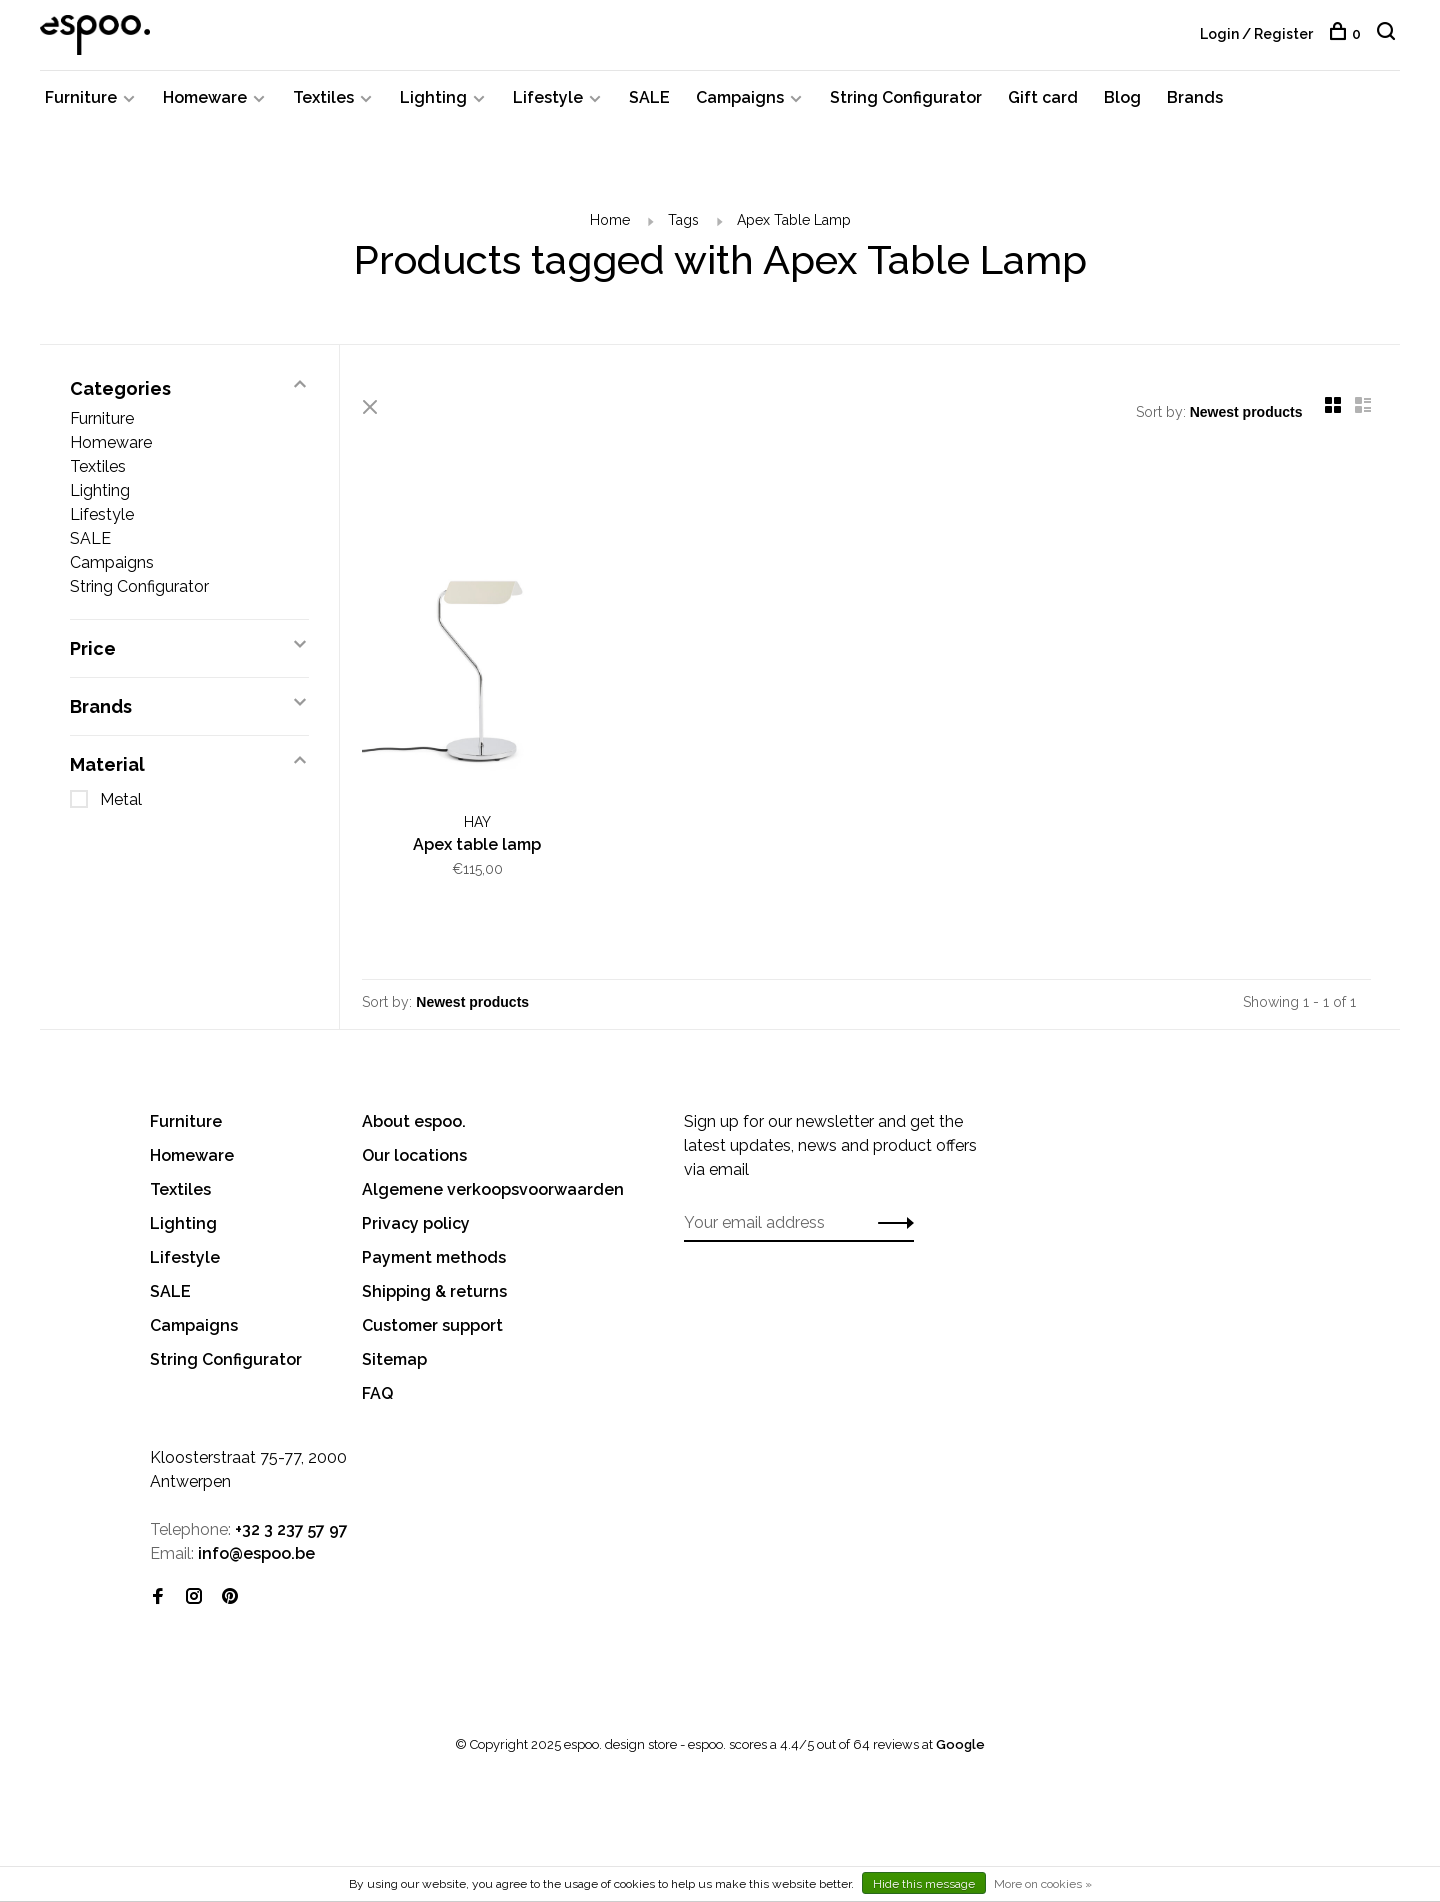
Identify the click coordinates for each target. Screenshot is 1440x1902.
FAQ (377, 1395)
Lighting (433, 102)
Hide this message (924, 1884)
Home (610, 225)
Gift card (1043, 102)
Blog (1122, 102)
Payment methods (434, 1259)
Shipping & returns (434, 1293)
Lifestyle (548, 102)
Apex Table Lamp (794, 225)
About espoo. (414, 1123)
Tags (683, 225)
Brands (1195, 102)
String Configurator (906, 102)
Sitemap (394, 1361)
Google (960, 1746)
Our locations (414, 1157)
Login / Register (1256, 34)
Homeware (205, 102)
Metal (121, 804)
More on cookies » (1043, 1884)
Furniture (81, 102)
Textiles (323, 102)
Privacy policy (416, 1225)
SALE (649, 102)
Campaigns (740, 102)
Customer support (432, 1327)
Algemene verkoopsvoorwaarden (493, 1191)
